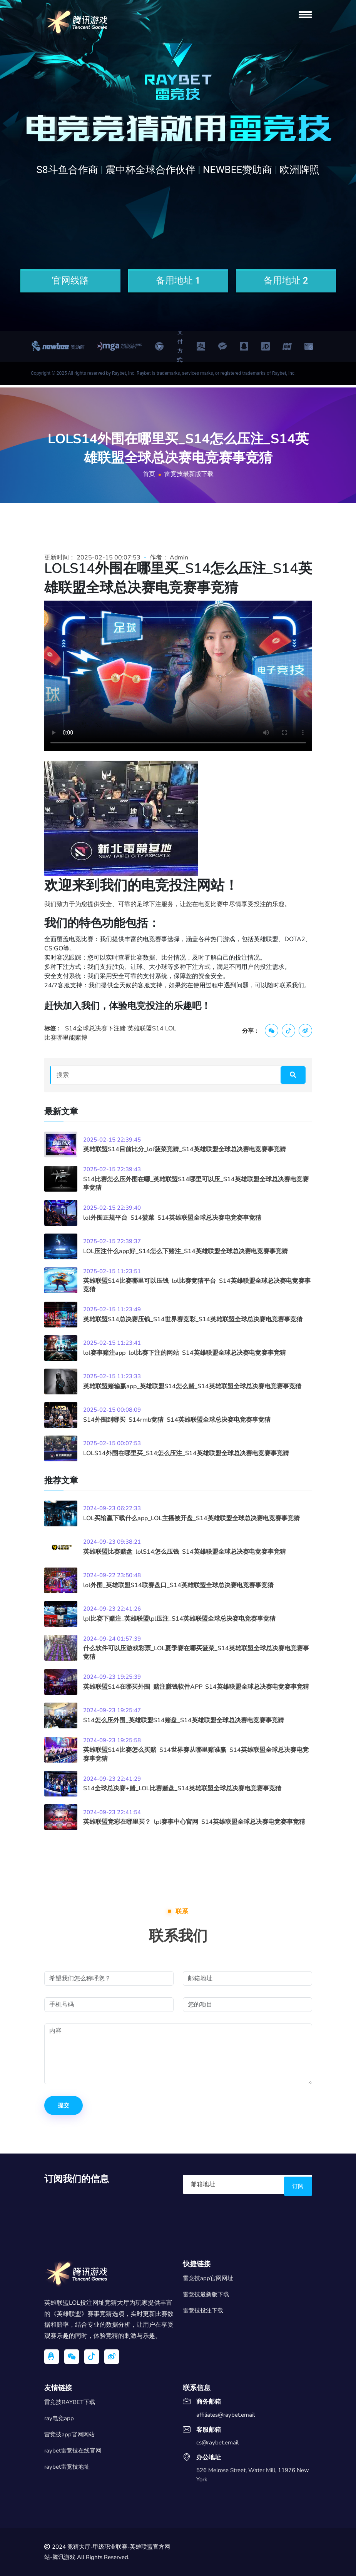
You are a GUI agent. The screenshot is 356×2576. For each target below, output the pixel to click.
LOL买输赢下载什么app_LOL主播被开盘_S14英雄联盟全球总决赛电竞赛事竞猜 (191, 1518)
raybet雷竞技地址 (67, 2467)
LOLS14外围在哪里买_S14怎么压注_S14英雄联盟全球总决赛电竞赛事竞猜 (186, 1453)
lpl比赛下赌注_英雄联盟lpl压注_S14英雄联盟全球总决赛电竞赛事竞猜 (179, 1618)
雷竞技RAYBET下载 (69, 2402)
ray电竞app (59, 2418)
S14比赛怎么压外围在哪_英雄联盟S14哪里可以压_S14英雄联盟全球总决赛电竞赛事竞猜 (196, 1183)
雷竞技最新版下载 (206, 2294)
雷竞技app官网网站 (69, 2434)
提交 (63, 2105)
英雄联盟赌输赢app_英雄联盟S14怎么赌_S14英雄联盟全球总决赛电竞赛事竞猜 (192, 1386)
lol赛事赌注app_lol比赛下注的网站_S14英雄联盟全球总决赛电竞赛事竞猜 (184, 1353)
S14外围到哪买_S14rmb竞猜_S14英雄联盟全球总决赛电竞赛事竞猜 (177, 1420)
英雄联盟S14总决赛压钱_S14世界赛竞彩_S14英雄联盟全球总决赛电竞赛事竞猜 (193, 1319)
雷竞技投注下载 (203, 2310)
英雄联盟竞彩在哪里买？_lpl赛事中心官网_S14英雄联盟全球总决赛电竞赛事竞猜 (194, 1822)
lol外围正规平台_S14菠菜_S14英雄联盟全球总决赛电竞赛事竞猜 (172, 1218)
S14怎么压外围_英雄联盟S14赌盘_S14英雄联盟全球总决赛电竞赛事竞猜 (183, 1720)
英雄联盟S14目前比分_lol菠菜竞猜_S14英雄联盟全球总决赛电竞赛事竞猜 (184, 1149)
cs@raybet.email (217, 2442)
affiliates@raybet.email (225, 2415)
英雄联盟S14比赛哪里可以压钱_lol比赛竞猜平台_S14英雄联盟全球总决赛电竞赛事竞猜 (197, 1285)
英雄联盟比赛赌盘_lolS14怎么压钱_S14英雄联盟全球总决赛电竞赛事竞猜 (184, 1552)
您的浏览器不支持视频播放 (178, 676)
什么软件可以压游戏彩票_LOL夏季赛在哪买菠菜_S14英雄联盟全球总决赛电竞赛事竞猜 (196, 1652)
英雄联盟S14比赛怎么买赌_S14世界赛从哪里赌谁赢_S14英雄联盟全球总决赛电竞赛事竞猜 (196, 1754)
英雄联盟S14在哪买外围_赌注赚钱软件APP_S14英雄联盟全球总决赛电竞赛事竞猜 (196, 1687)
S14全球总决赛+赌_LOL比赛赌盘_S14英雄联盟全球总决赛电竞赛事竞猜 (182, 1788)
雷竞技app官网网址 (208, 2278)
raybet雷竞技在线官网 (72, 2450)
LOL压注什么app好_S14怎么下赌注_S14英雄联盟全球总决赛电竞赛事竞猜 (185, 1251)
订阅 (299, 2184)
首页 (149, 474)
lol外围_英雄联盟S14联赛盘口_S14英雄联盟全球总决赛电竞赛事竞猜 (178, 1585)
